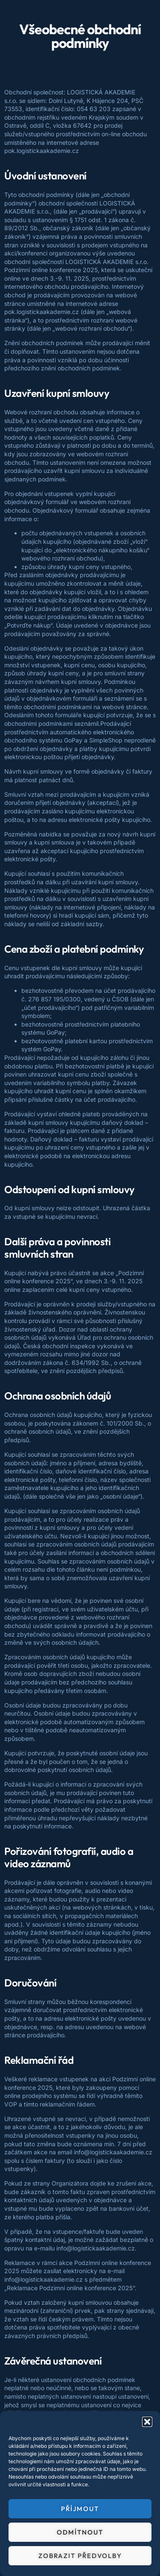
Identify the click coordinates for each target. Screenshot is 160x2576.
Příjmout (80, 2509)
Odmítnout (80, 2532)
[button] (147, 2422)
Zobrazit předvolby (80, 2556)
